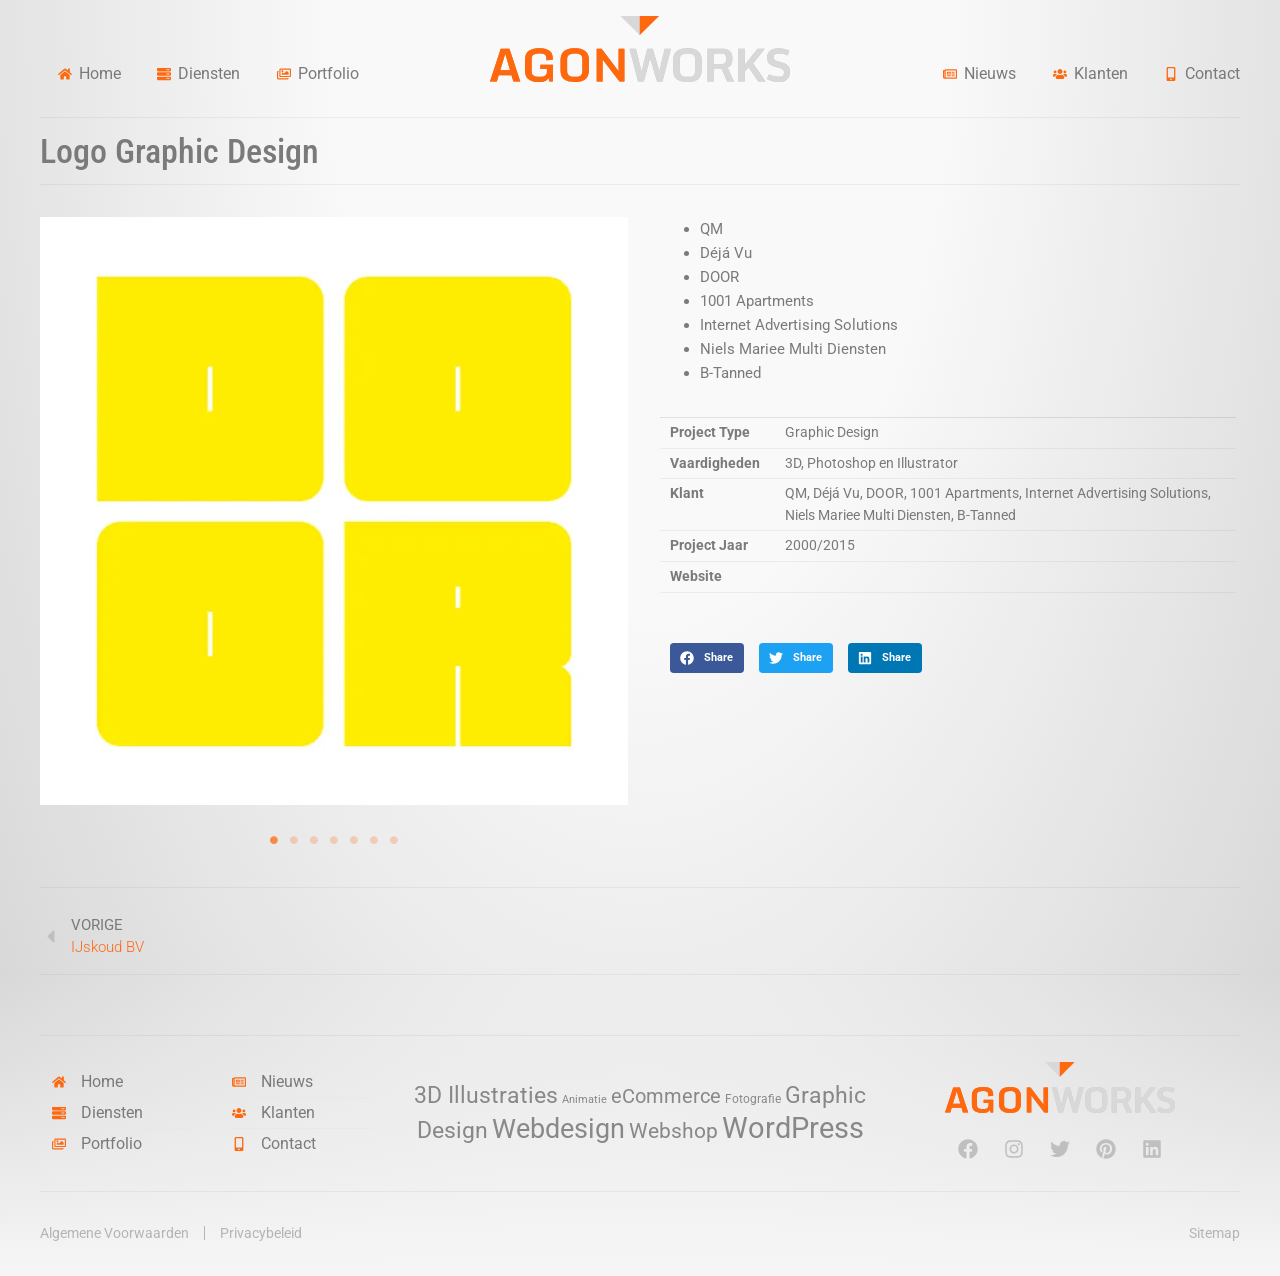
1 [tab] (274, 840)
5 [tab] (354, 840)
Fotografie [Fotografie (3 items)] (753, 1098)
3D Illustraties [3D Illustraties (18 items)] (486, 1095)
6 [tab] (374, 840)
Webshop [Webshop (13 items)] (673, 1131)
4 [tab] (334, 840)
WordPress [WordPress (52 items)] (793, 1128)
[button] (707, 658)
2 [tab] (294, 840)
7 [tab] (394, 840)
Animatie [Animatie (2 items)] (584, 1099)
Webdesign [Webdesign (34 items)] (558, 1128)
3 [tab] (314, 840)
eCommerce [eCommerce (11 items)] (666, 1096)
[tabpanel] (334, 511)
